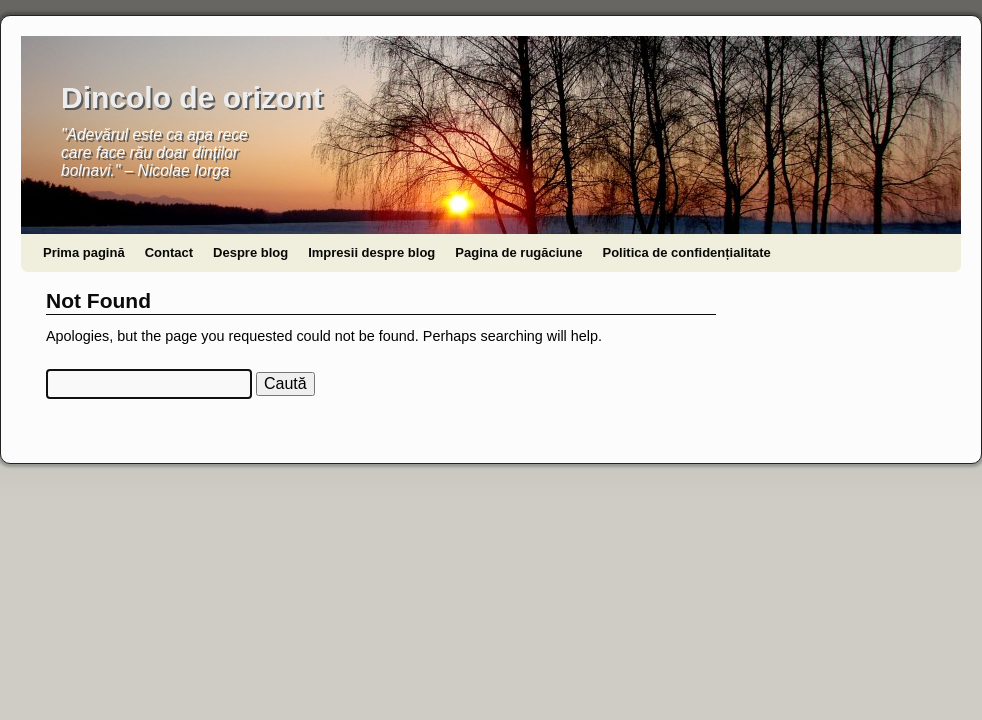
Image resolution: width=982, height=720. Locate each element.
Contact (169, 252)
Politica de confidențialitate (686, 252)
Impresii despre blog (371, 252)
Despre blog (250, 252)
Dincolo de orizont (192, 97)
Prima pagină (84, 252)
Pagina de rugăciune (518, 252)
